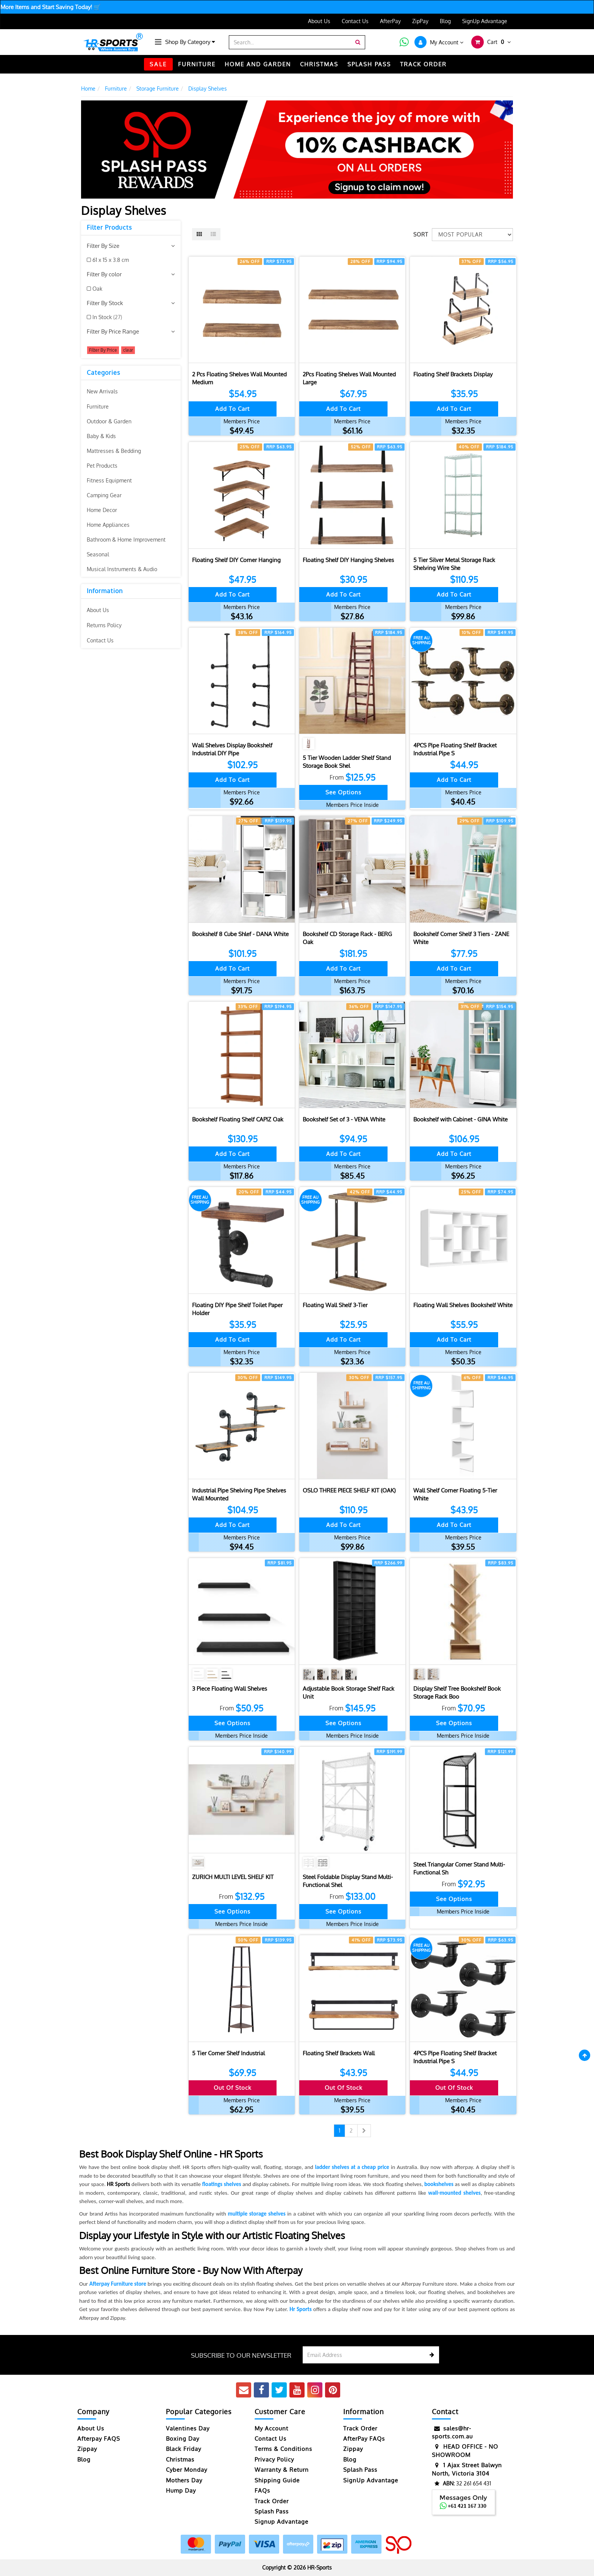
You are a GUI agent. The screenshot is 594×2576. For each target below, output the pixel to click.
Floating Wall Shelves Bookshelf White (463, 1305)
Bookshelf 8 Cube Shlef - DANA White (240, 934)
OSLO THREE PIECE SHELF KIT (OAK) (349, 1490)
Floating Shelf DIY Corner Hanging (236, 560)
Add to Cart (232, 408)
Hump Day (181, 2490)
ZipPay (420, 21)
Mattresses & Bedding (114, 451)
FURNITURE (197, 64)
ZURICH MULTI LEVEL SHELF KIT (233, 1877)
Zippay (87, 2448)
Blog (445, 21)
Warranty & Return (282, 2469)
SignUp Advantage (484, 21)
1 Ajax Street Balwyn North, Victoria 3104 (467, 2469)
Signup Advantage (281, 2521)
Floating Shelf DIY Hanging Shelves (348, 560)
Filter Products (109, 227)
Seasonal (98, 554)
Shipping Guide (277, 2480)
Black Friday (183, 2448)
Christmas (180, 2459)
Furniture (98, 406)
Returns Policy (104, 625)
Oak (97, 288)
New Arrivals (102, 391)
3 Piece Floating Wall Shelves (229, 1688)
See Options (343, 792)
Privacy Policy (274, 2459)
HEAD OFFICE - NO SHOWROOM (465, 2450)
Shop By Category (190, 41)
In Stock (107, 317)
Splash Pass (369, 64)
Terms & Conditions (283, 2448)
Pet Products (102, 465)
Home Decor (102, 510)
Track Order (272, 2501)
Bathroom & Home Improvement (126, 539)
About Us (319, 21)
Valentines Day (187, 2428)
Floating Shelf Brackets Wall (339, 2053)
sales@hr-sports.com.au (452, 2432)
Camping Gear (104, 495)
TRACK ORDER (423, 64)
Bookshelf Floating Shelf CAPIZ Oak (237, 1119)
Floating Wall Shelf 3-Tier (335, 1305)
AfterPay (390, 21)
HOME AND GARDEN (258, 64)
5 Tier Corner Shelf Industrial (228, 2053)
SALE (158, 64)
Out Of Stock (233, 2087)
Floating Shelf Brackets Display (452, 374)
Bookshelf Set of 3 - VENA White (344, 1119)
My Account (271, 2428)
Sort (419, 234)
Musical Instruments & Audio (122, 569)
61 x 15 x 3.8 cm (110, 260)
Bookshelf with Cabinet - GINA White (460, 1119)
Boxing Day (182, 2438)
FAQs (262, 2490)
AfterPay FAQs (364, 2438)
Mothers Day (184, 2480)
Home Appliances (108, 524)
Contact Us (355, 21)
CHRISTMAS (319, 64)
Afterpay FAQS (98, 2438)
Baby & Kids (101, 436)
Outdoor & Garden (109, 421)
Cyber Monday (186, 2469)
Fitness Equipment (109, 480)
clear (128, 350)
